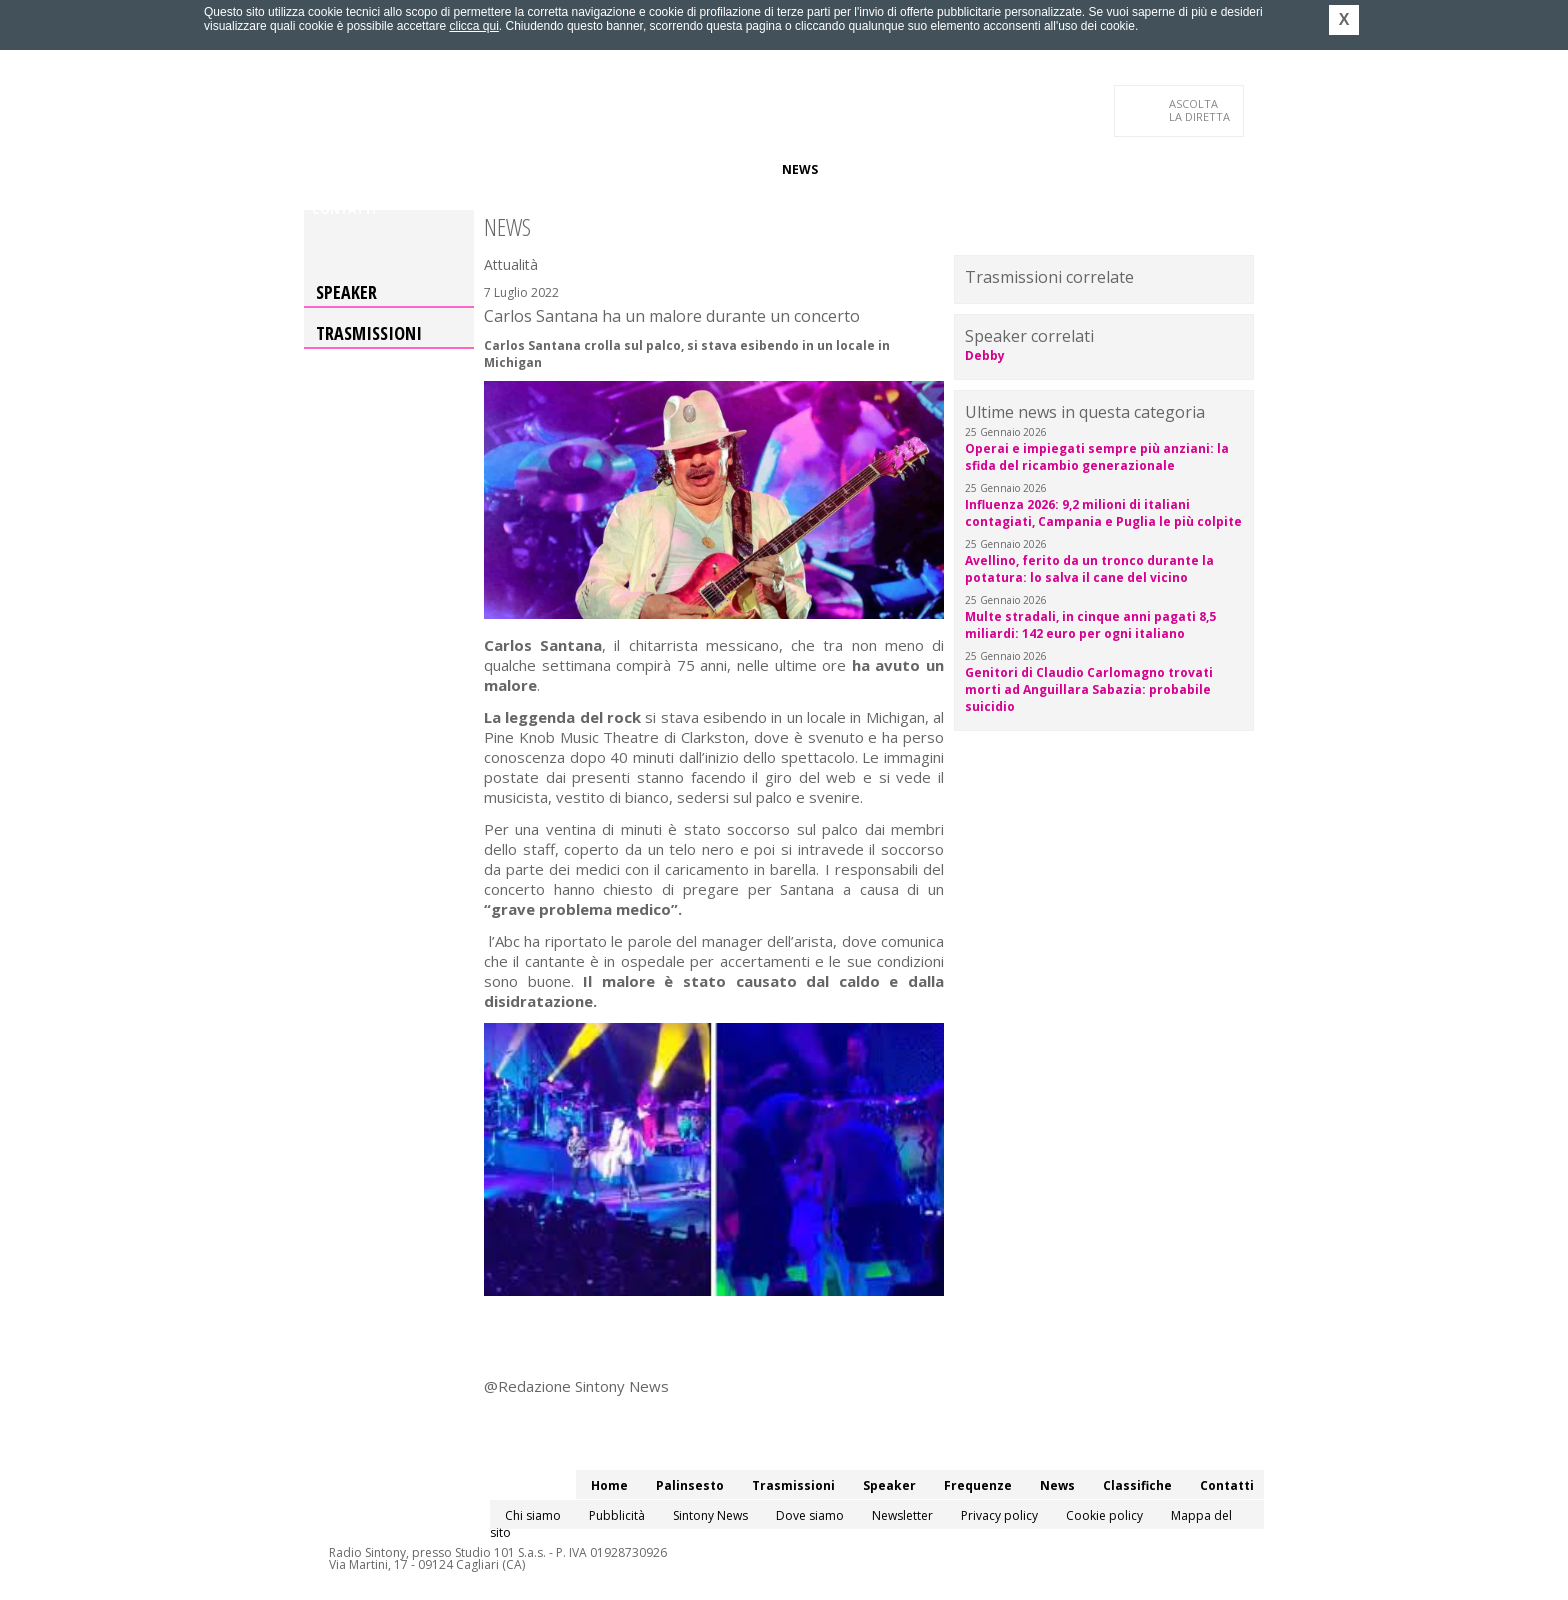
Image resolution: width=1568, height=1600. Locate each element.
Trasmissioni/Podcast (532, 169)
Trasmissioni (369, 333)
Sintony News (710, 1515)
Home (330, 169)
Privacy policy (999, 1515)
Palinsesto (403, 169)
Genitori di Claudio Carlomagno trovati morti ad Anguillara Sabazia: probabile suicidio (1089, 689)
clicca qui (473, 26)
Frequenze (729, 169)
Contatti (344, 209)
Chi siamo (533, 1515)
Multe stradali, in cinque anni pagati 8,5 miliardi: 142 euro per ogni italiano (1090, 625)
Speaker (650, 169)
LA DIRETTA (1200, 110)
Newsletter (902, 1515)
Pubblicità (617, 1515)
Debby (985, 355)
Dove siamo (810, 1515)
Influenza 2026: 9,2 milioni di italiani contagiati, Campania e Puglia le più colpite (1103, 513)
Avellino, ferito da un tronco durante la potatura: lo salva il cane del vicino (1089, 569)
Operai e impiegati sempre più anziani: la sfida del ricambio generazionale (1097, 457)
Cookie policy (1104, 1515)
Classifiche (872, 169)
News (800, 169)
